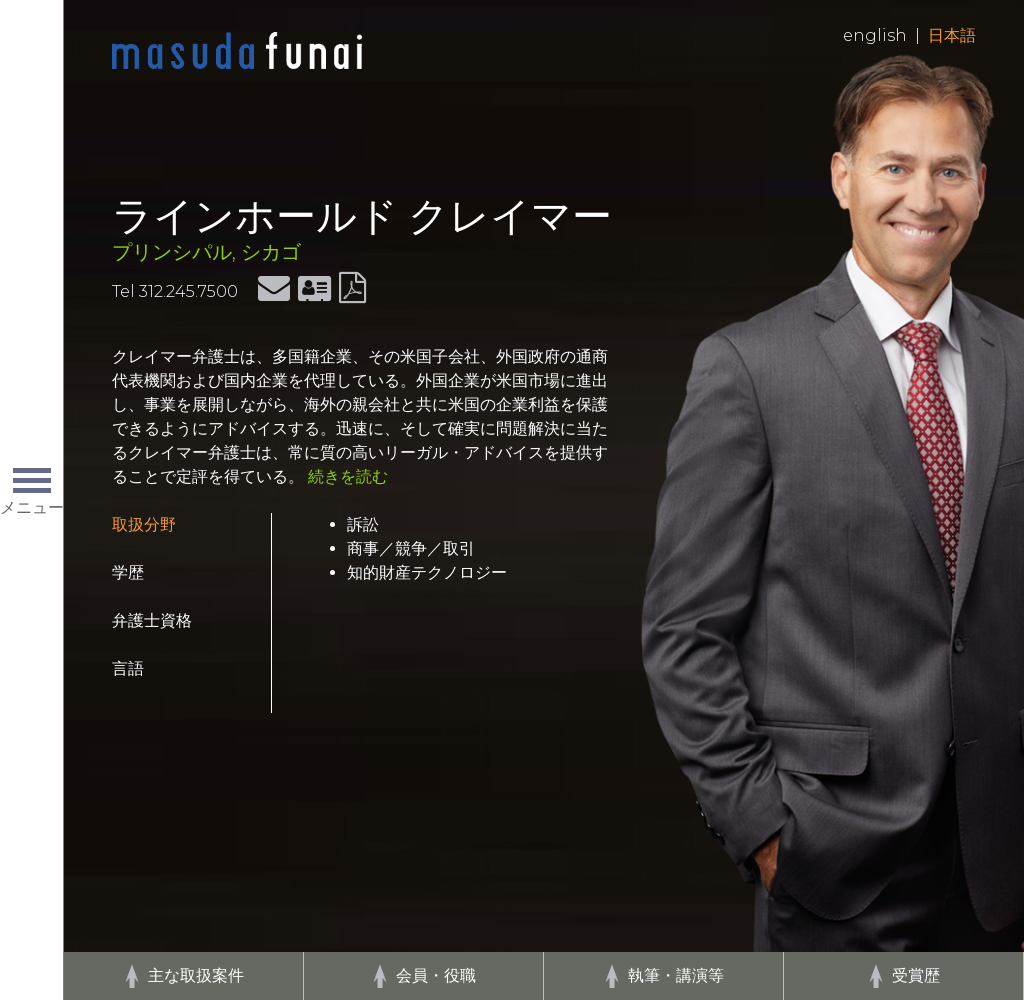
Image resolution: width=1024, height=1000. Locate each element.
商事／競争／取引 (411, 548)
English (875, 35)
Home (237, 52)
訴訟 (363, 524)
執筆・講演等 (676, 975)
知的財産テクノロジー (427, 572)
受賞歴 (916, 975)
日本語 (952, 35)
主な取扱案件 (196, 975)
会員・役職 (436, 975)
